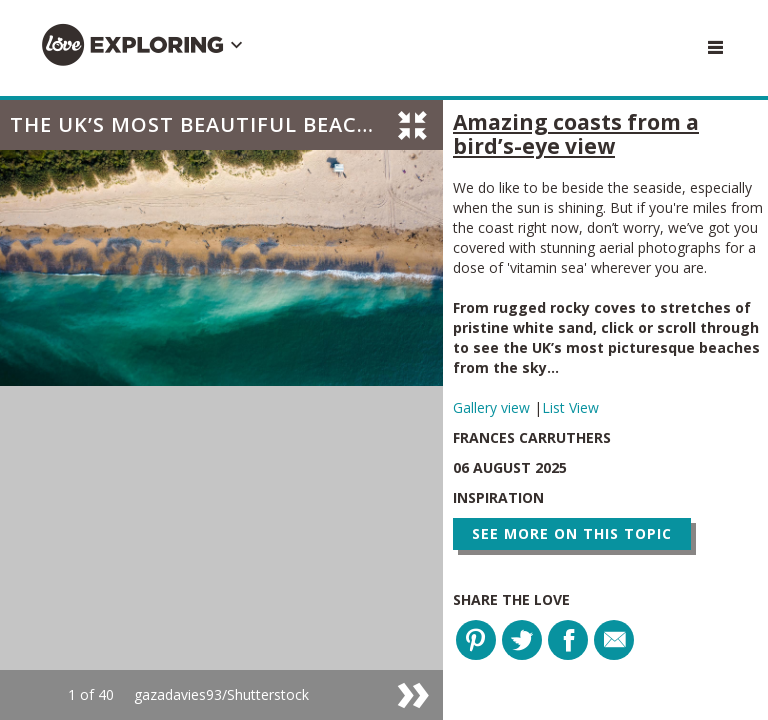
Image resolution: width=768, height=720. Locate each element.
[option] (221, 410)
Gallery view (493, 407)
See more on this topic (572, 533)
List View (570, 407)
